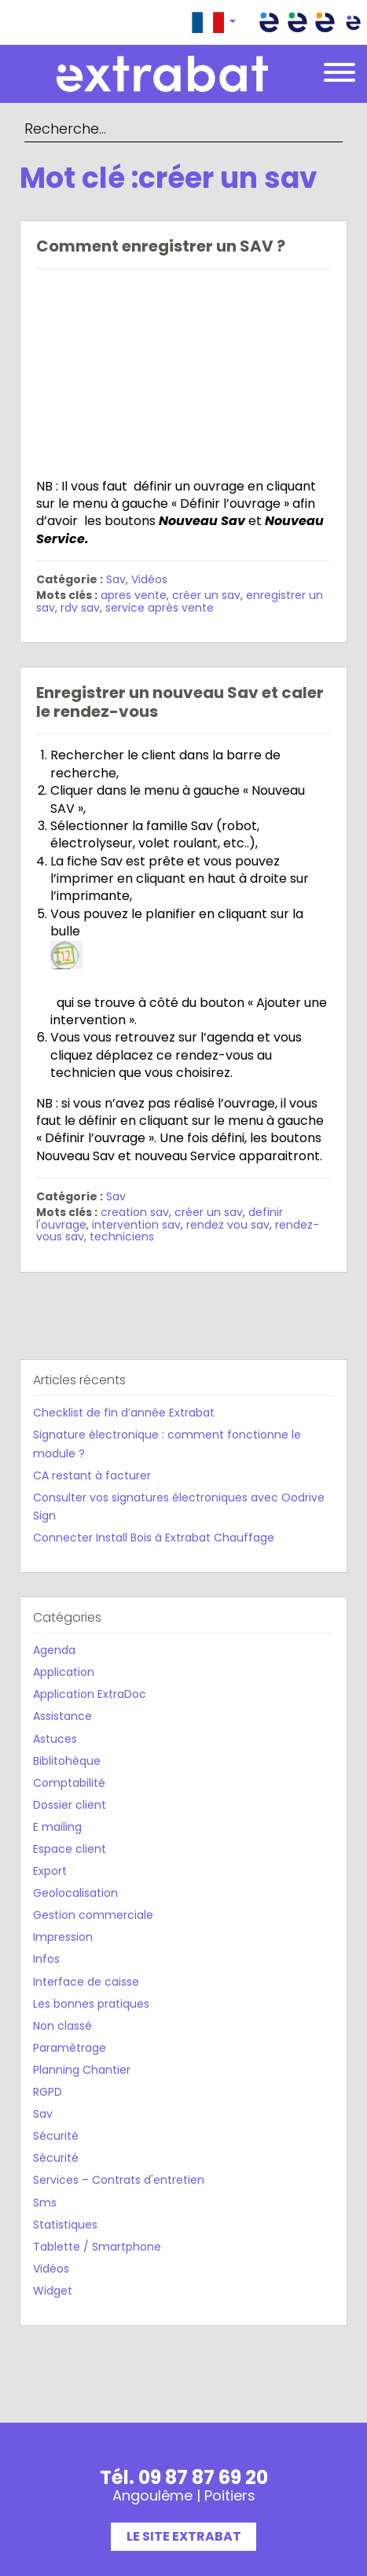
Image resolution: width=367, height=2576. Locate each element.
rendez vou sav (228, 1225)
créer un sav (206, 595)
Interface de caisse (86, 1982)
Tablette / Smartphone (97, 2246)
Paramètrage (69, 2048)
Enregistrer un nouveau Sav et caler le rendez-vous (180, 702)
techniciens (122, 1236)
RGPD (47, 2092)
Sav (116, 579)
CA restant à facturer (92, 1475)
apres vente (134, 595)
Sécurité (56, 2136)
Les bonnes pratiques (91, 2004)
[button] (214, 22)
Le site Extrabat (184, 2536)
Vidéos (149, 579)
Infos (46, 1959)
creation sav (135, 1212)
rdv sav (80, 608)
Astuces (55, 1739)
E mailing (57, 1827)
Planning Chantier (81, 2070)
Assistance (62, 1716)
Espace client (69, 1849)
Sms (45, 2202)
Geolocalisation (75, 1893)
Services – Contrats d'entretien (118, 2180)
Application (63, 1672)
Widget (52, 2291)
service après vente (159, 608)
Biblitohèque (67, 1761)
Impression (63, 1937)
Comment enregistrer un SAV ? (160, 246)
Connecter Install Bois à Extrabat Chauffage (153, 1537)
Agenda (54, 1650)
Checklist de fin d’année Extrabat (124, 1412)
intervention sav (136, 1225)
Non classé (62, 2026)
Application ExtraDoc (89, 1694)
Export (50, 1871)
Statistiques (65, 2224)
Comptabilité (69, 1783)
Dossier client (69, 1805)
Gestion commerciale (93, 1915)
